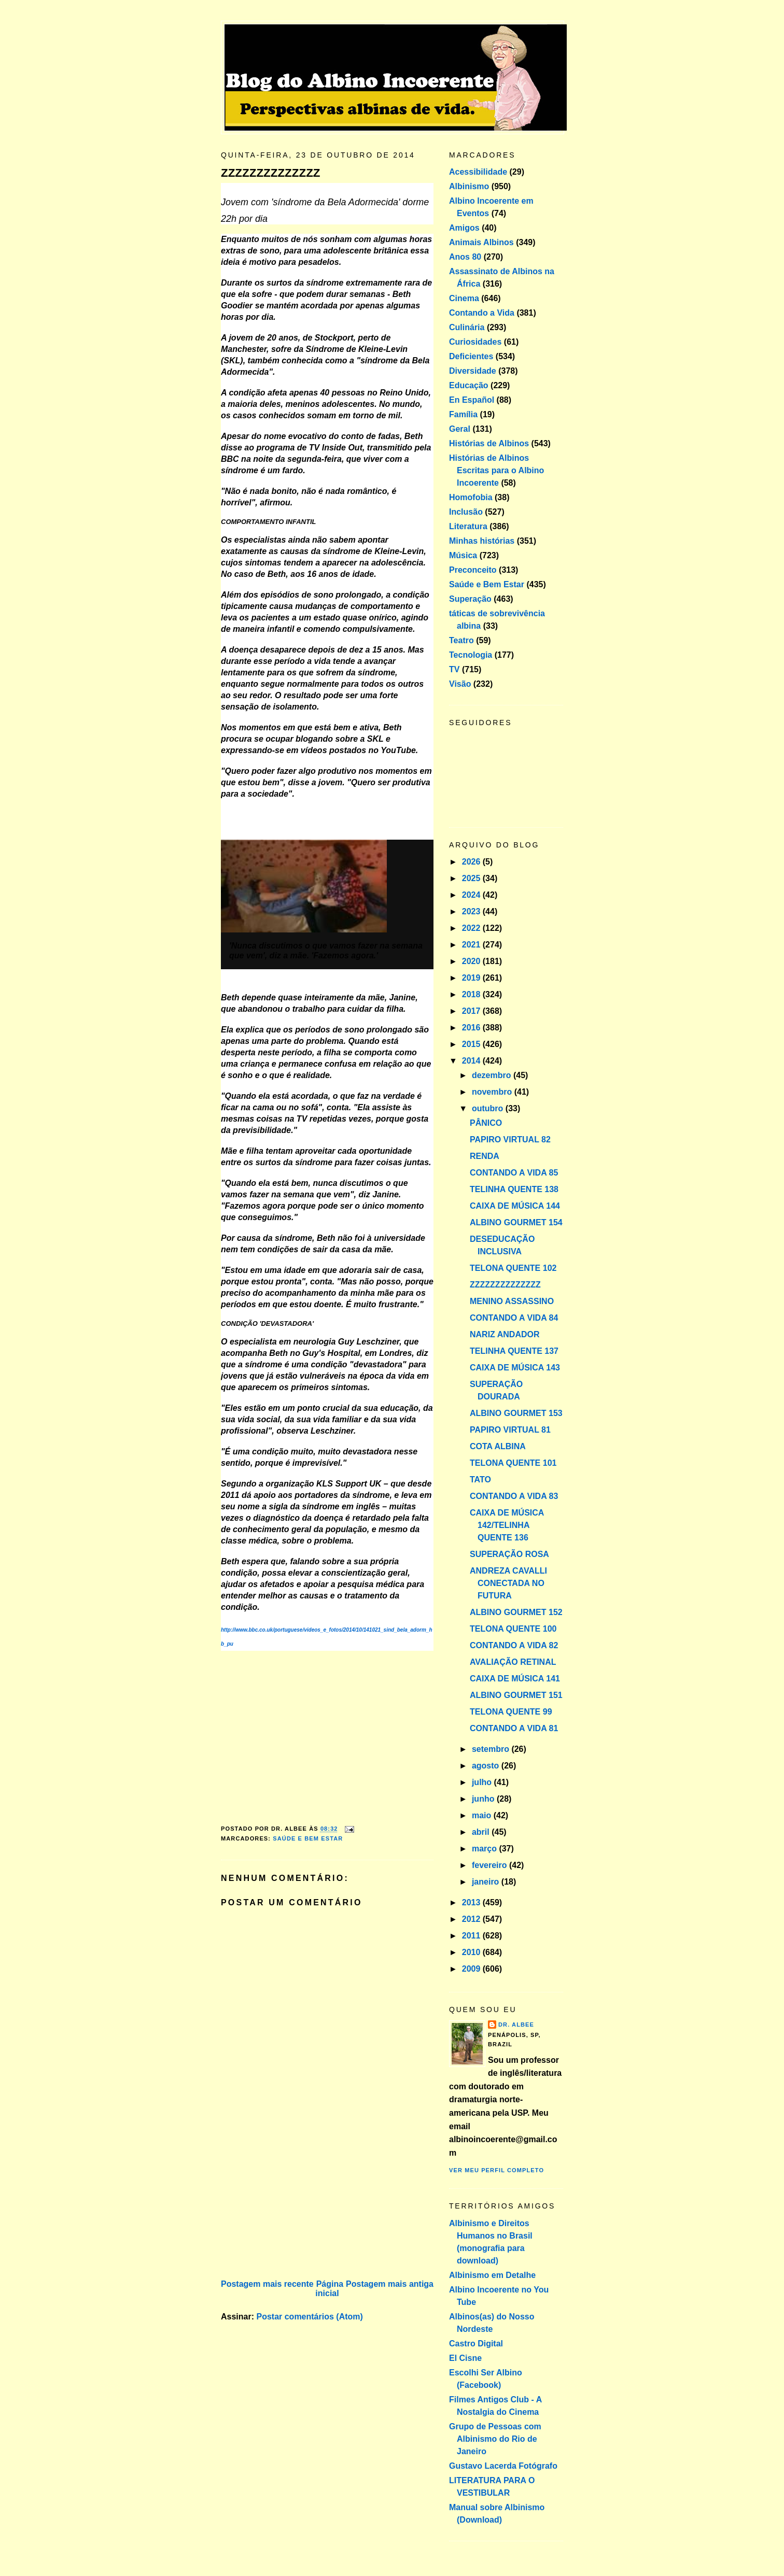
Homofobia (471, 497)
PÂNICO (486, 1123)
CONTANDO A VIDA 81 (514, 1728)
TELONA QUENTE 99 (511, 1711)
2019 (472, 977)
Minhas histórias (481, 540)
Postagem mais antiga (389, 2284)
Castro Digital (476, 2343)
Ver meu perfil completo (496, 2170)
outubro (489, 1108)
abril (482, 1832)
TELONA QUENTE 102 (513, 1268)
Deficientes (471, 356)
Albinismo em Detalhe (492, 2275)
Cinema (464, 298)
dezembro (492, 1075)
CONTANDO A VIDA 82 (514, 1645)
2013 (472, 1902)
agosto (486, 1765)
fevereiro (490, 1865)
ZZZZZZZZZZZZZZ (270, 172)
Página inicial (329, 2289)
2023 (472, 911)
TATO (480, 1479)
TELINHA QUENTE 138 (514, 1189)
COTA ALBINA (498, 1446)
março (485, 1848)
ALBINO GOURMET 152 (516, 1612)
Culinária (466, 327)
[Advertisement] (298, 2204)
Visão (460, 684)
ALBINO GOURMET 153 (516, 1413)
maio (483, 1815)
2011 (472, 1935)
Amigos (464, 227)
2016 (472, 1027)
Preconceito (473, 569)
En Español (471, 399)
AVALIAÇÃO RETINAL (513, 1662)
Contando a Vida (481, 312)
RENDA (484, 1156)
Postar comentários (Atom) (309, 2316)
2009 (472, 1968)
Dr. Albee (516, 2024)
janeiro (486, 1881)
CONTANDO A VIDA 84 (514, 1317)
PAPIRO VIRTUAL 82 (510, 1139)
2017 (472, 1011)
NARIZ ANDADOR (505, 1334)
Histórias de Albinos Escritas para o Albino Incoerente (496, 470)
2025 (472, 878)
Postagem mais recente (267, 2284)
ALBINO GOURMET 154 (516, 1222)
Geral (459, 428)
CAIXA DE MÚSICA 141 (515, 1678)
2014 (472, 1060)
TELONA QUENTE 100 (513, 1628)
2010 (472, 1952)
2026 (472, 861)
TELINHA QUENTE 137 (514, 1351)
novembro (493, 1091)
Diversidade (472, 370)
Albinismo (469, 186)
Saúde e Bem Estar (308, 1838)
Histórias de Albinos (489, 443)
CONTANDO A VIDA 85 (514, 1172)
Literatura (468, 526)
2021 (472, 944)
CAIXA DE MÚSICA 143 (515, 1367)
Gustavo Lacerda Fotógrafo (503, 2465)
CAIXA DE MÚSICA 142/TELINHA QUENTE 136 (507, 1525)
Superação (470, 599)
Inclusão (466, 511)
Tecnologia (470, 654)
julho (483, 1782)
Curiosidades (475, 341)
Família (463, 414)
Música (463, 555)
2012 (472, 1919)
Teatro (461, 640)
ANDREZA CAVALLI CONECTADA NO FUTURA (508, 1583)
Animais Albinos (481, 242)
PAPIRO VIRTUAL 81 (510, 1429)
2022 (472, 928)
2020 (472, 961)
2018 (472, 994)
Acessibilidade (478, 171)
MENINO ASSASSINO (512, 1301)
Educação (468, 385)
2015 (472, 1044)
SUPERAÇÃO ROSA (509, 1554)
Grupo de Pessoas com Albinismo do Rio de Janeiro (495, 2439)
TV (454, 669)
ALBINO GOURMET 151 (516, 1695)
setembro (491, 1749)
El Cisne (465, 2358)
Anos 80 (465, 256)
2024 (472, 894)
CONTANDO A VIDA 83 (514, 1496)
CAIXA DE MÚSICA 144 (515, 1205)
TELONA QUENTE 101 (513, 1463)
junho (484, 1798)
